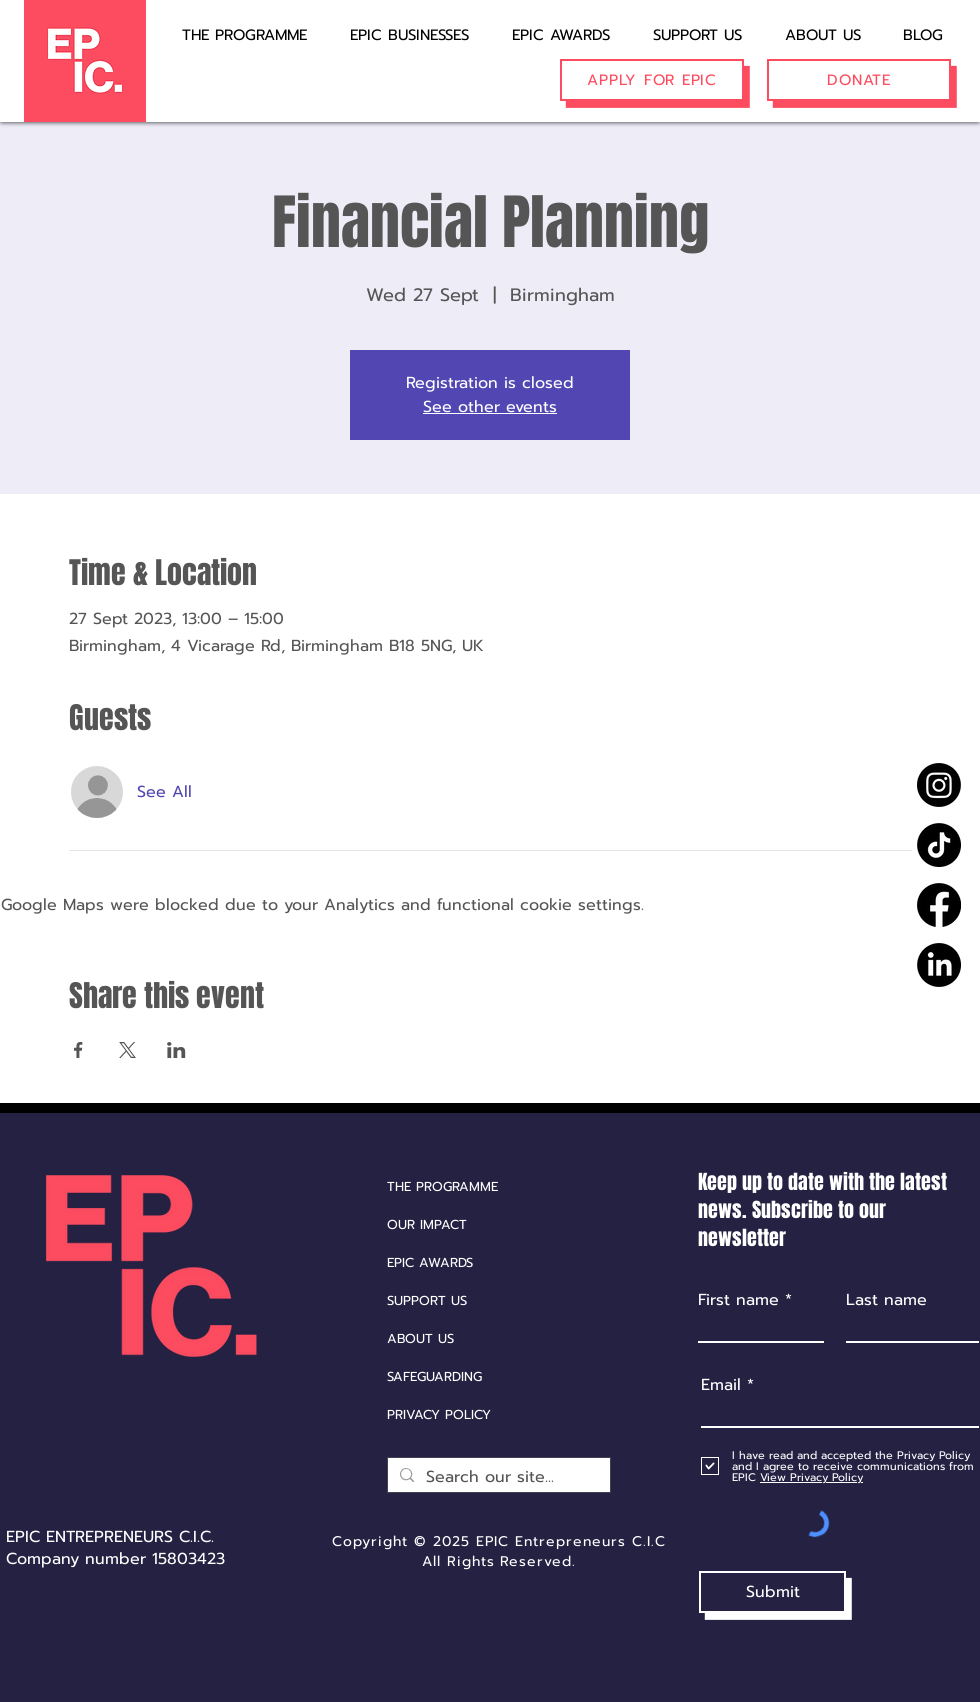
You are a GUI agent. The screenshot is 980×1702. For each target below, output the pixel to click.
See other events (490, 407)
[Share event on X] (127, 1050)
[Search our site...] (497, 1477)
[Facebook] (939, 905)
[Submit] (772, 1592)
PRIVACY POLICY (439, 1414)
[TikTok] (939, 845)
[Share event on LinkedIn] (176, 1050)
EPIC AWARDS (430, 1262)
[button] (396, 26)
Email (721, 1385)
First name (738, 1300)
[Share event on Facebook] (78, 1050)
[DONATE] (859, 80)
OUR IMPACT (427, 1224)
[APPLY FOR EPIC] (652, 80)
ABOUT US (420, 1338)
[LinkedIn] (939, 965)
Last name (886, 1300)
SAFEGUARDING (434, 1376)
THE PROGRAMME (442, 1186)
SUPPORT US (427, 1300)
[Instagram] (939, 785)
